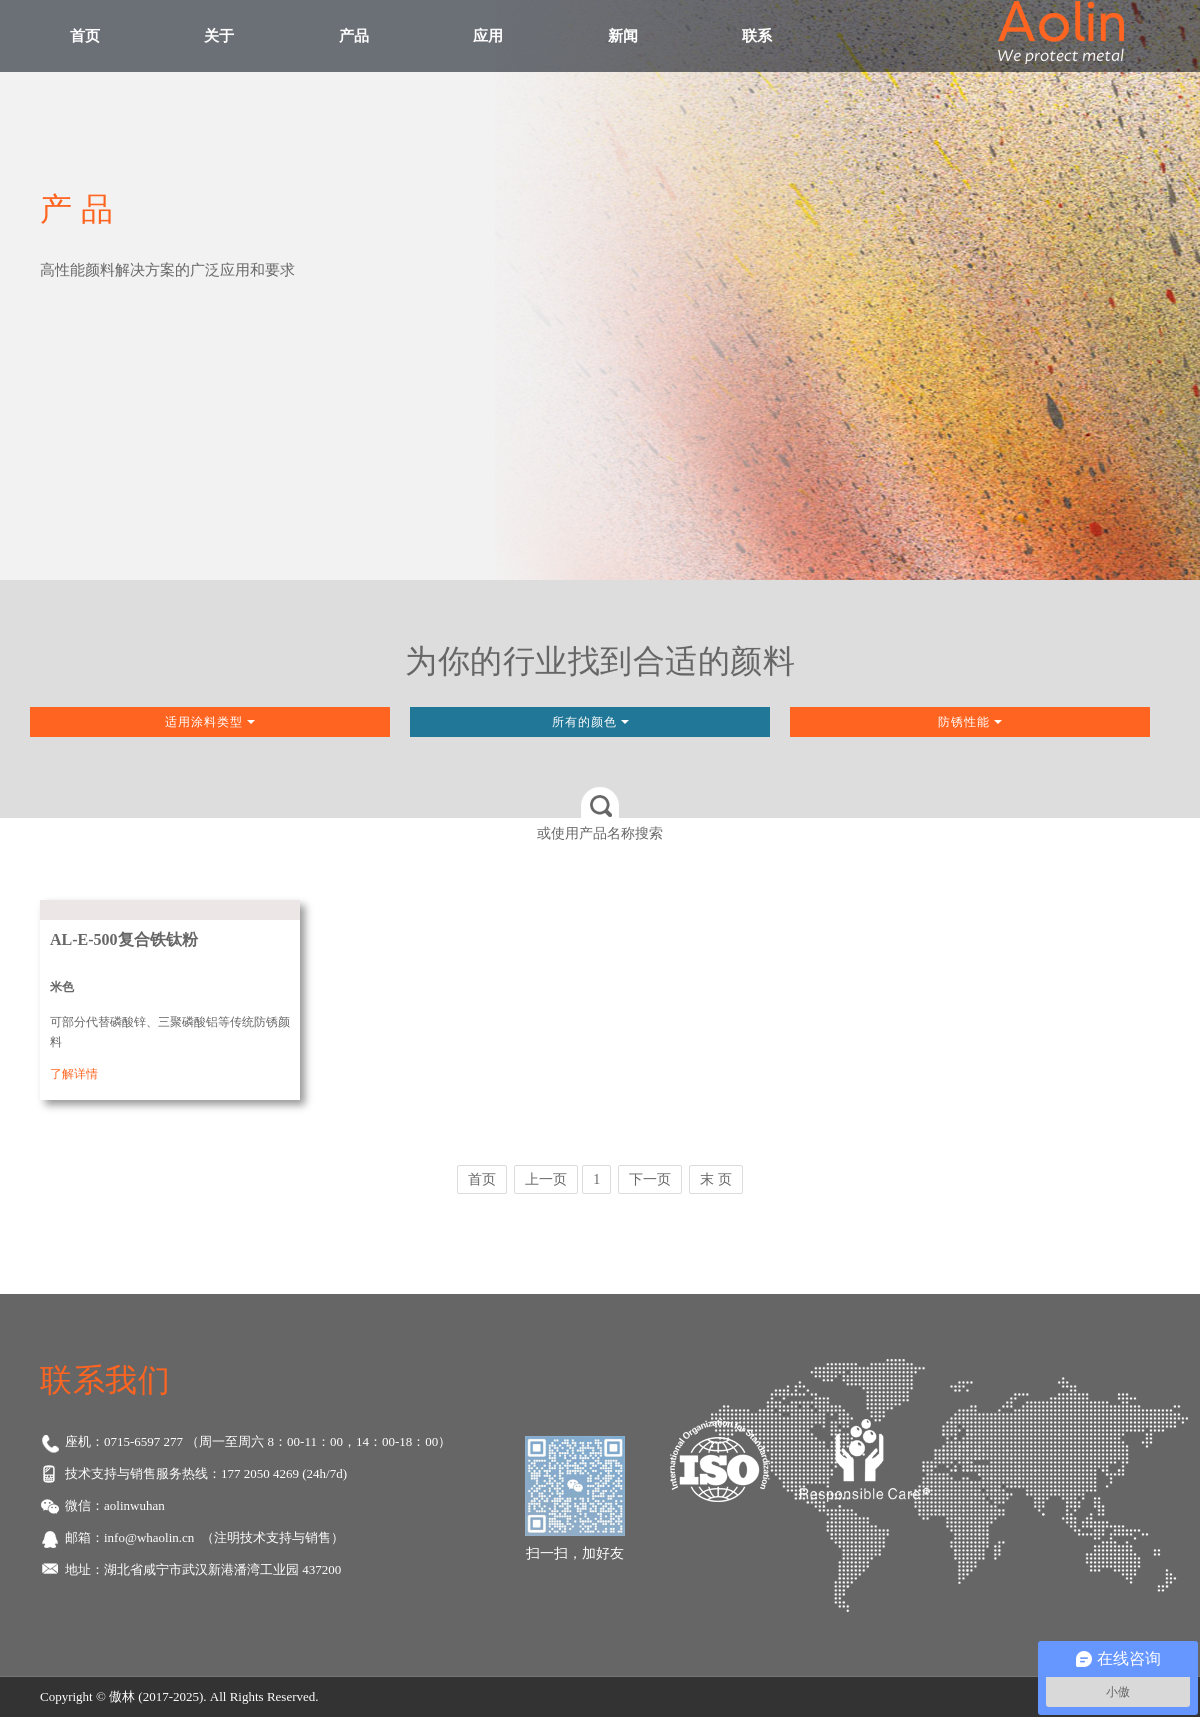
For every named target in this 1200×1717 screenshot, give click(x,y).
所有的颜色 (590, 722)
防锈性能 (970, 722)
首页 (85, 36)
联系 (757, 36)
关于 (219, 36)
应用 (488, 36)
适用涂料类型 (210, 722)
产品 (354, 36)
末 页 (716, 1179)
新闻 (623, 36)
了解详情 (74, 1074)
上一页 (546, 1179)
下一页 (650, 1179)
